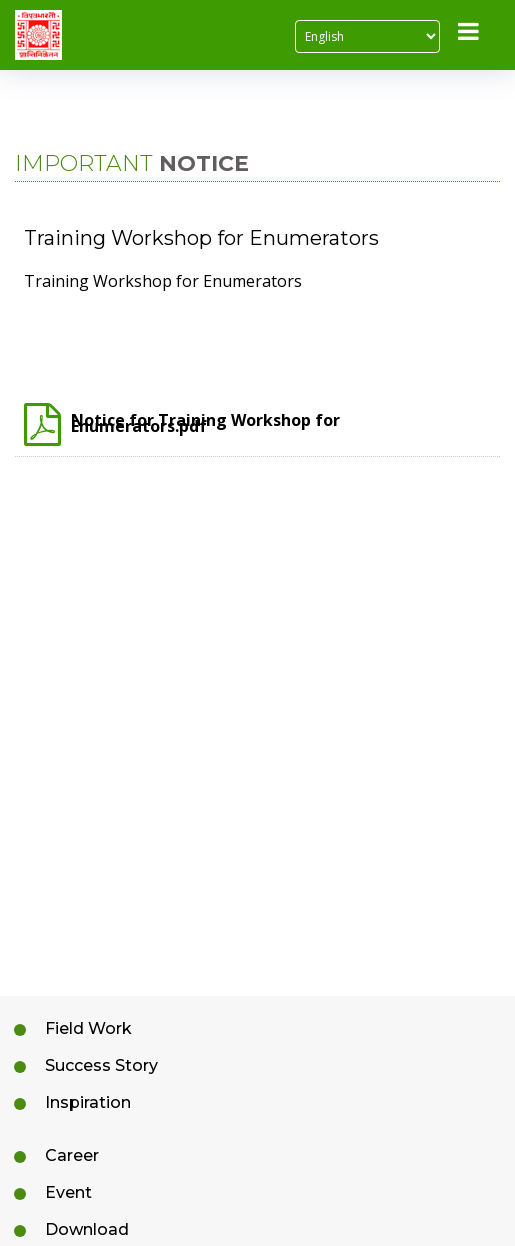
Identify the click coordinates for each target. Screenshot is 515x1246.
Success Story (101, 1065)
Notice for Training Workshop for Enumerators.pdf (182, 426)
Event (68, 1192)
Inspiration (88, 1102)
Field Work (88, 1028)
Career (72, 1155)
